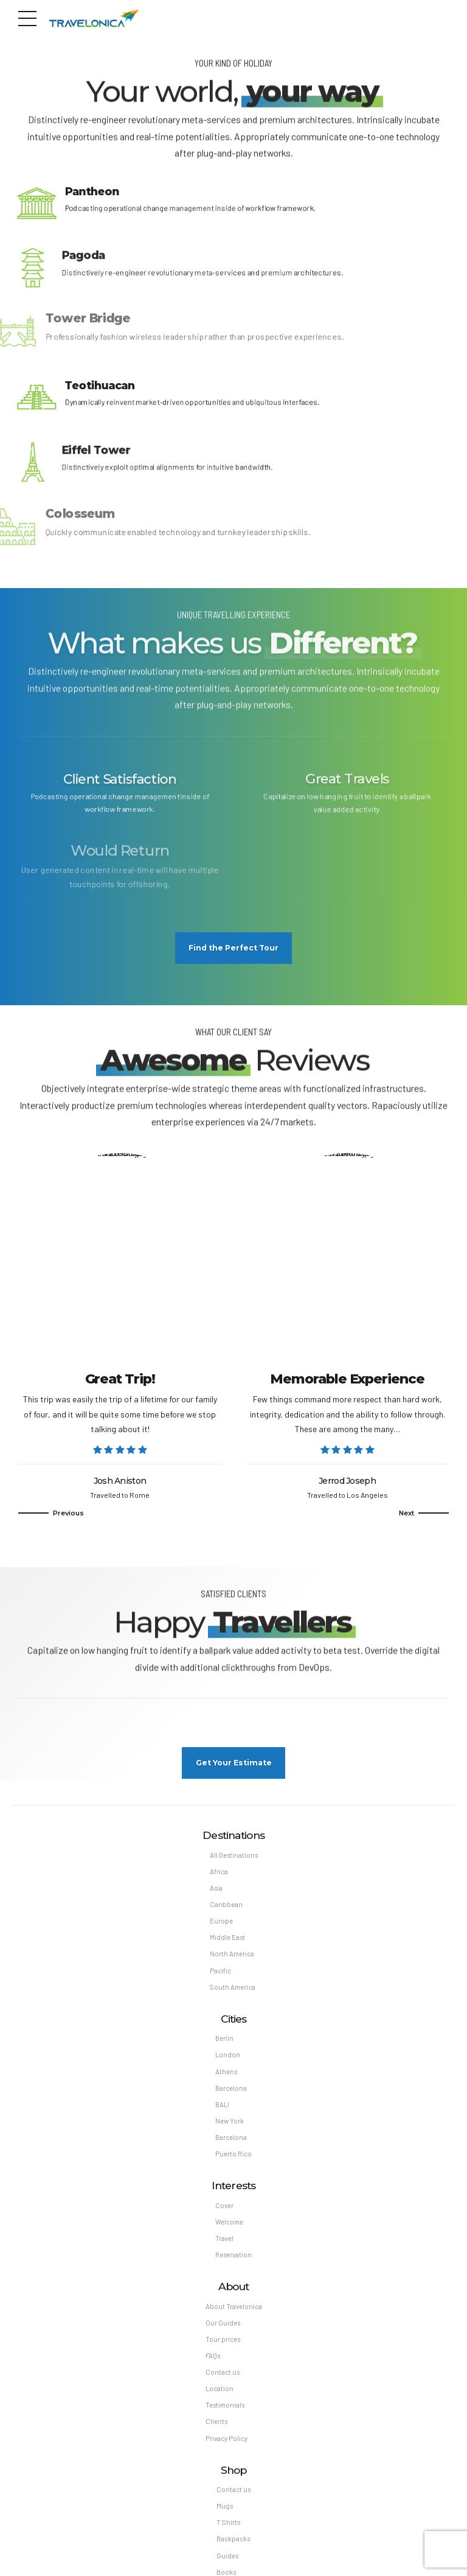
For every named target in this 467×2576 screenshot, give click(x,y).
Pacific (220, 1975)
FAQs (213, 2362)
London (227, 2060)
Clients (216, 2428)
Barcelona (231, 2093)
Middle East (227, 1942)
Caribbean (226, 1909)
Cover (224, 2211)
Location (220, 2395)
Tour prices (223, 2345)
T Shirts (228, 2529)
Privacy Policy (226, 2445)
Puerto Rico (233, 2159)
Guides (227, 2563)
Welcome (229, 2227)
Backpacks (233, 2546)
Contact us (223, 2379)
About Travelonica (234, 2312)
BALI (222, 2109)
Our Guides (223, 2329)
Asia (216, 1892)
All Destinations (234, 1859)
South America (232, 1992)
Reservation (233, 2261)
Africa (219, 1876)
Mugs (224, 2513)
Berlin (224, 2043)
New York (229, 2126)
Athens (226, 2076)
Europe (221, 1926)
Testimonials (225, 2411)
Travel (224, 2244)
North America (232, 1958)
